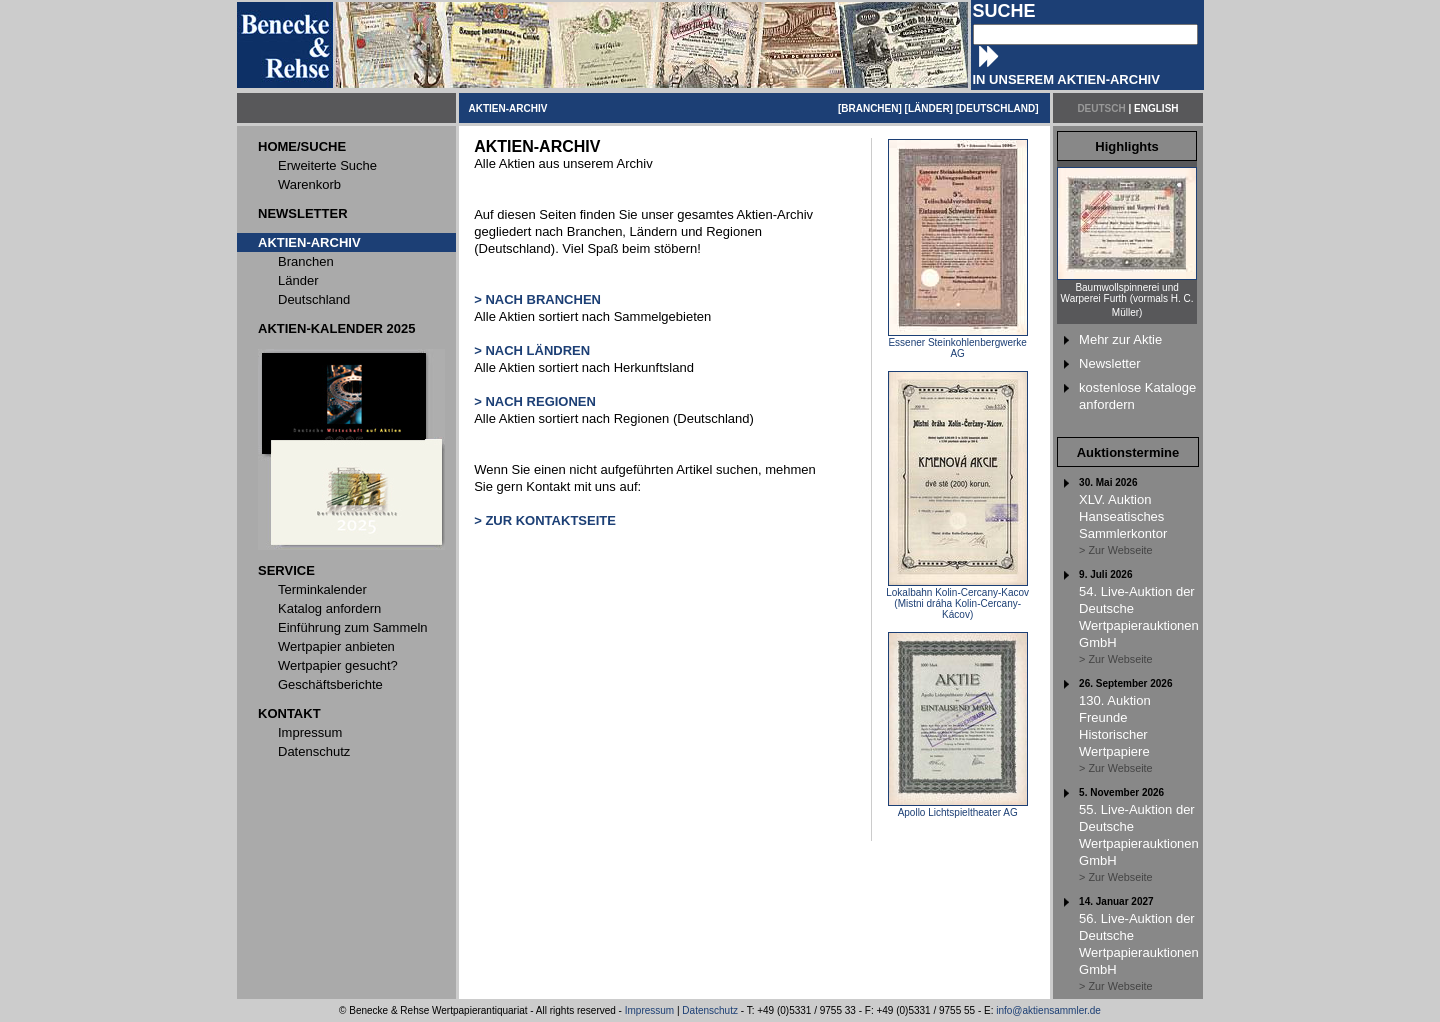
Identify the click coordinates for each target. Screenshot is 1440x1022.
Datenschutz (710, 1010)
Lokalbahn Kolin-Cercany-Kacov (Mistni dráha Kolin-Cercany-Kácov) (957, 599)
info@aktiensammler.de (1048, 1010)
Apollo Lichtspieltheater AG (958, 808)
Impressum (649, 1010)
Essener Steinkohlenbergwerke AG (958, 343)
